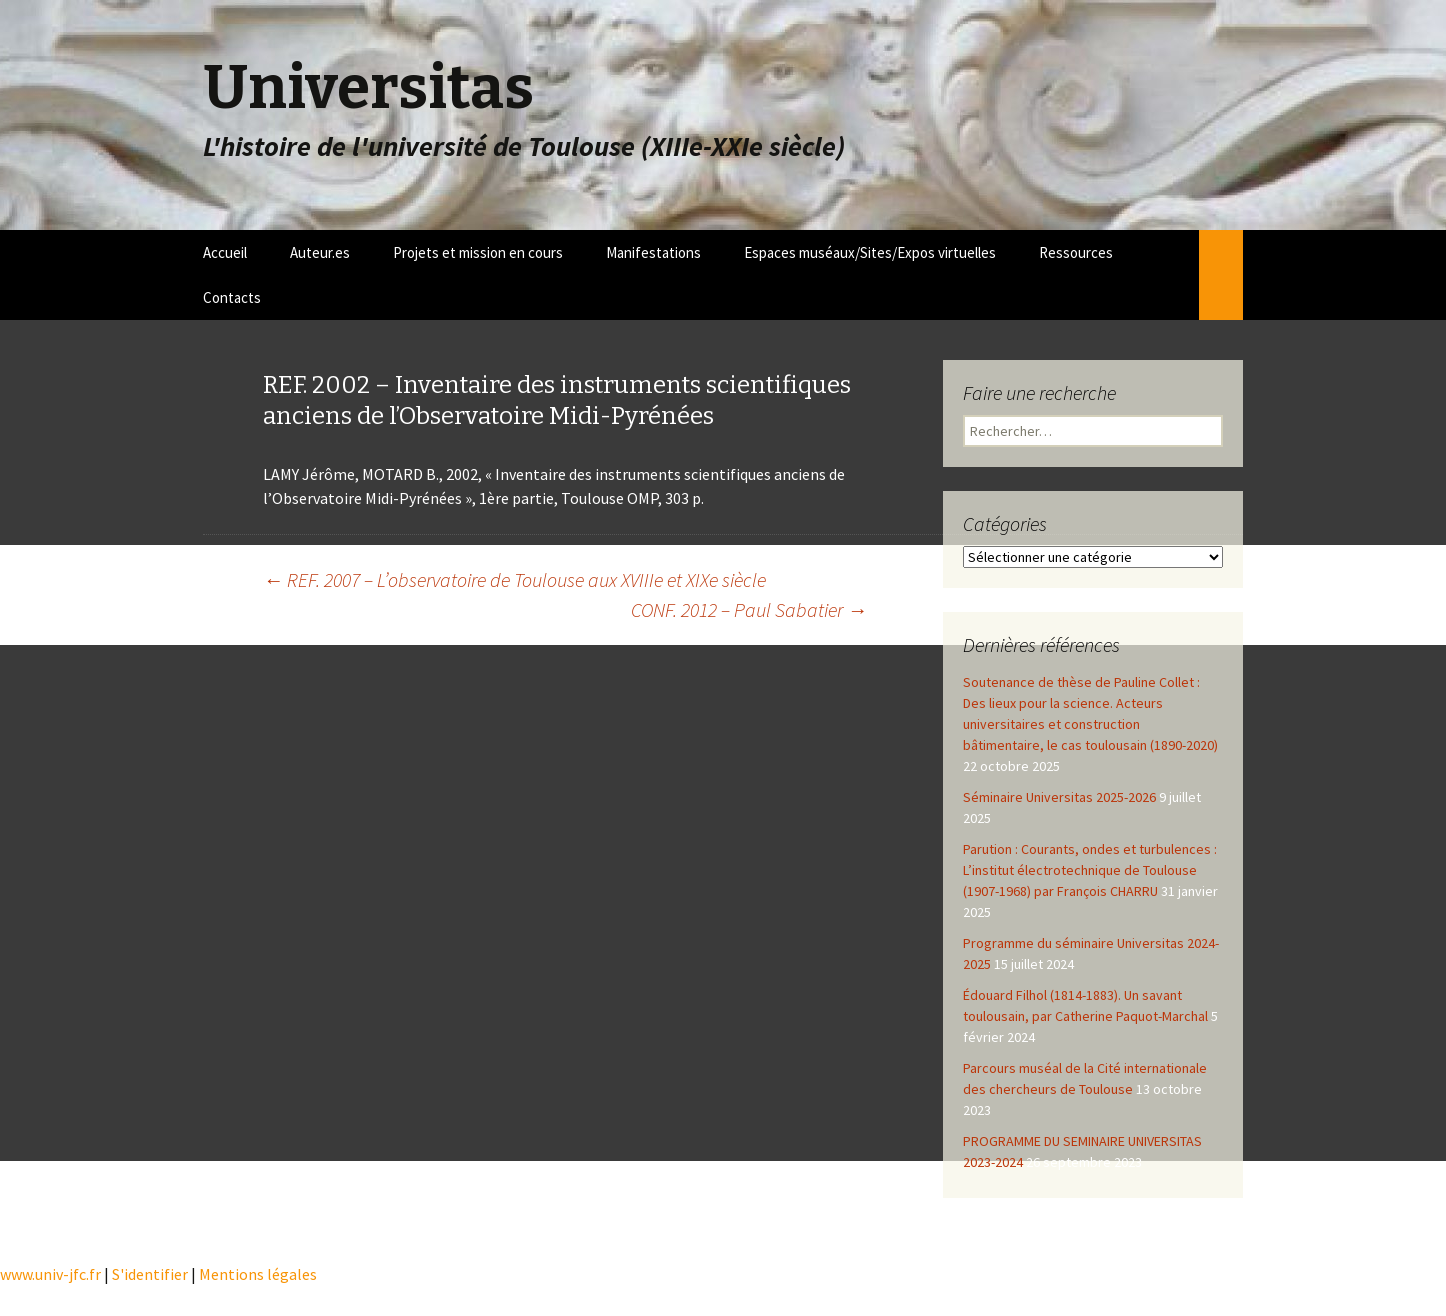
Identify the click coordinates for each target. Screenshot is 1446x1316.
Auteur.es (320, 252)
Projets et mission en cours (478, 252)
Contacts (232, 297)
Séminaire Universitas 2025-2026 (1059, 797)
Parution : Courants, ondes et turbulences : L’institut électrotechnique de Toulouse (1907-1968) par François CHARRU (1090, 870)
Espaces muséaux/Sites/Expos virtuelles (870, 252)
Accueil (225, 252)
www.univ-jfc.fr (50, 1274)
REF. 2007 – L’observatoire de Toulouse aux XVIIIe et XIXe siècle (514, 579)
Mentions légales (258, 1274)
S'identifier (150, 1274)
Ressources (1076, 252)
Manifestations (653, 252)
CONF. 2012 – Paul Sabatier (749, 609)
